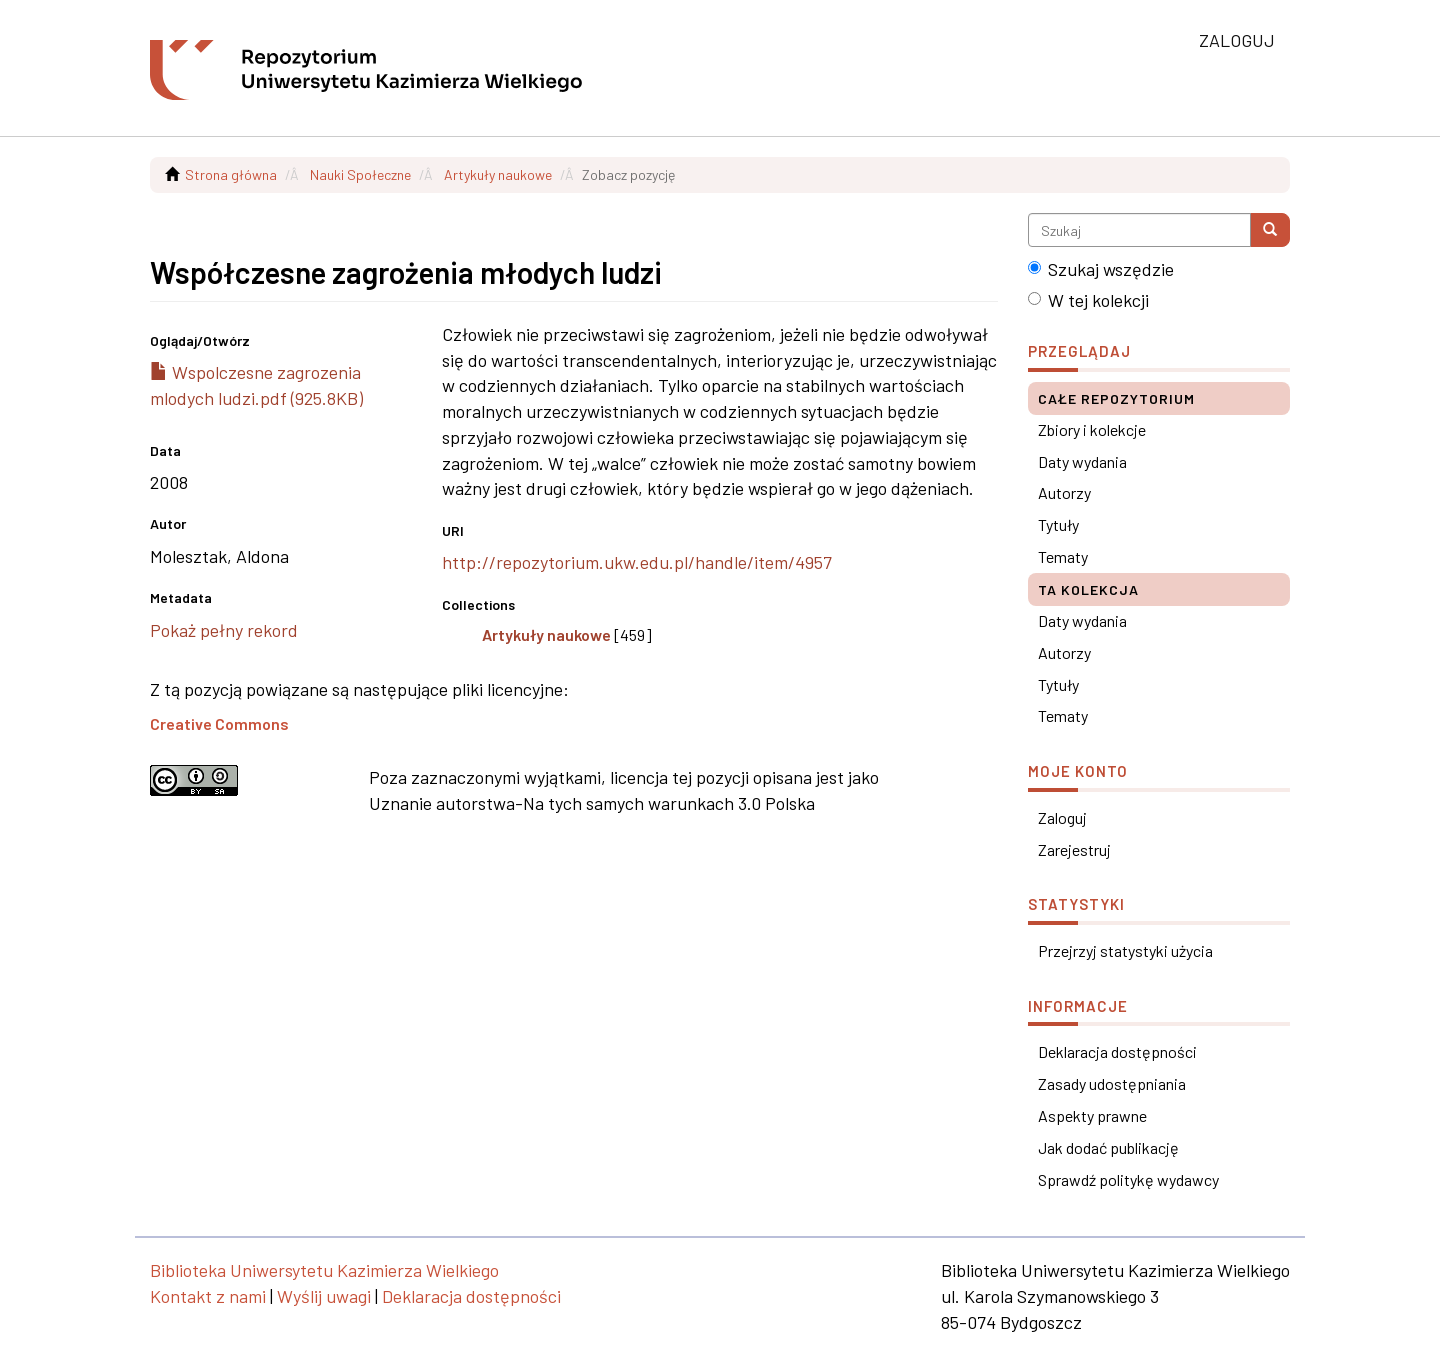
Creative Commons (219, 723)
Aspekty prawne (1092, 1115)
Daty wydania (1082, 461)
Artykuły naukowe (498, 174)
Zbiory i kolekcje (1092, 429)
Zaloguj (1062, 817)
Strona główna (231, 174)
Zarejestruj (1074, 849)
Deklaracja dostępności (1117, 1051)
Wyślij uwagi (324, 1296)
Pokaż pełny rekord (224, 630)
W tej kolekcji (1088, 300)
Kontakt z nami (208, 1296)
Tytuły (1058, 524)
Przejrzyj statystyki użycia (1125, 950)
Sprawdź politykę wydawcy (1128, 1179)
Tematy (1063, 556)
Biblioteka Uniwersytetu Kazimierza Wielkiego (324, 1270)
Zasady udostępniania (1112, 1083)
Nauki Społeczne (360, 174)
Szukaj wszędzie (1101, 269)
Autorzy (1064, 492)
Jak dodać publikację (1108, 1147)
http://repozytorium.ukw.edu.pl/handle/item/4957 (637, 562)
